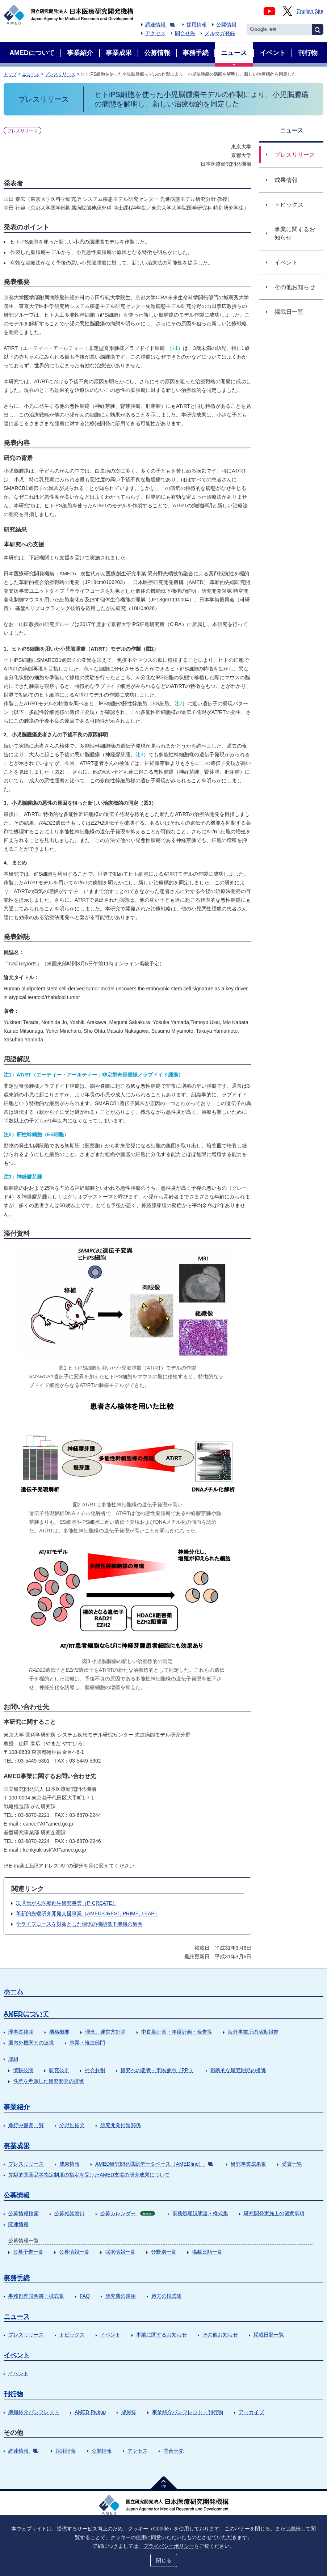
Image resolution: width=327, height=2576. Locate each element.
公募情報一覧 (74, 2252)
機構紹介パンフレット (33, 2412)
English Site (310, 11)
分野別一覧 (163, 2252)
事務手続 (17, 2277)
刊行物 (13, 2394)
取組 (13, 2059)
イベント (110, 2335)
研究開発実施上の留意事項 (274, 2213)
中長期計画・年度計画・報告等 (176, 2032)
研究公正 (59, 2070)
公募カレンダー (127, 2213)
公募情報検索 (23, 2213)
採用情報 (196, 25)
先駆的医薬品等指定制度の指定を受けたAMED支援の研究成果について (89, 2175)
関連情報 (18, 2224)
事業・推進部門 (87, 2043)
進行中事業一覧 (26, 2125)
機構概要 (59, 2032)
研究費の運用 (120, 2296)
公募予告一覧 (28, 2252)
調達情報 (160, 25)
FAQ (85, 2296)
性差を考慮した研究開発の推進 (48, 2081)
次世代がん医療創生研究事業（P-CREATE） (66, 1903)
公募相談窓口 (69, 2213)
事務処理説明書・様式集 (200, 2213)
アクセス (155, 33)
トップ (10, 74)
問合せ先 (185, 33)
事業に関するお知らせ (161, 2335)
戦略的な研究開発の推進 (238, 2070)
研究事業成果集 (248, 2164)
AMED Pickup (90, 2412)
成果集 (129, 2412)
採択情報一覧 (120, 2252)
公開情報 (226, 25)
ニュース (30, 74)
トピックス (72, 2335)
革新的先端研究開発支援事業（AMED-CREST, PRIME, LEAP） (88, 1913)
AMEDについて (26, 2013)
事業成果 (17, 2145)
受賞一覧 (292, 2164)
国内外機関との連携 (31, 2043)
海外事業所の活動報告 (253, 2032)
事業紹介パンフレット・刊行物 (187, 2412)
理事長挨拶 (21, 2032)
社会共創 (95, 2070)
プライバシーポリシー (168, 2546)
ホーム (13, 1991)
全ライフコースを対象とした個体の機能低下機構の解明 (79, 1924)
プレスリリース (60, 74)
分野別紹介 (72, 2125)
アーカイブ (251, 2412)
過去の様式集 (166, 2296)
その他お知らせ (220, 2335)
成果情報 (69, 2164)
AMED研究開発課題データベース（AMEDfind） (154, 2164)
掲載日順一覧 (207, 2252)
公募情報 (17, 2195)
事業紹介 (17, 2107)
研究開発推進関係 (120, 2125)
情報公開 (23, 2070)
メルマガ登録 (220, 33)
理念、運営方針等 (105, 2032)
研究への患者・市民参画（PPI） (158, 2070)
